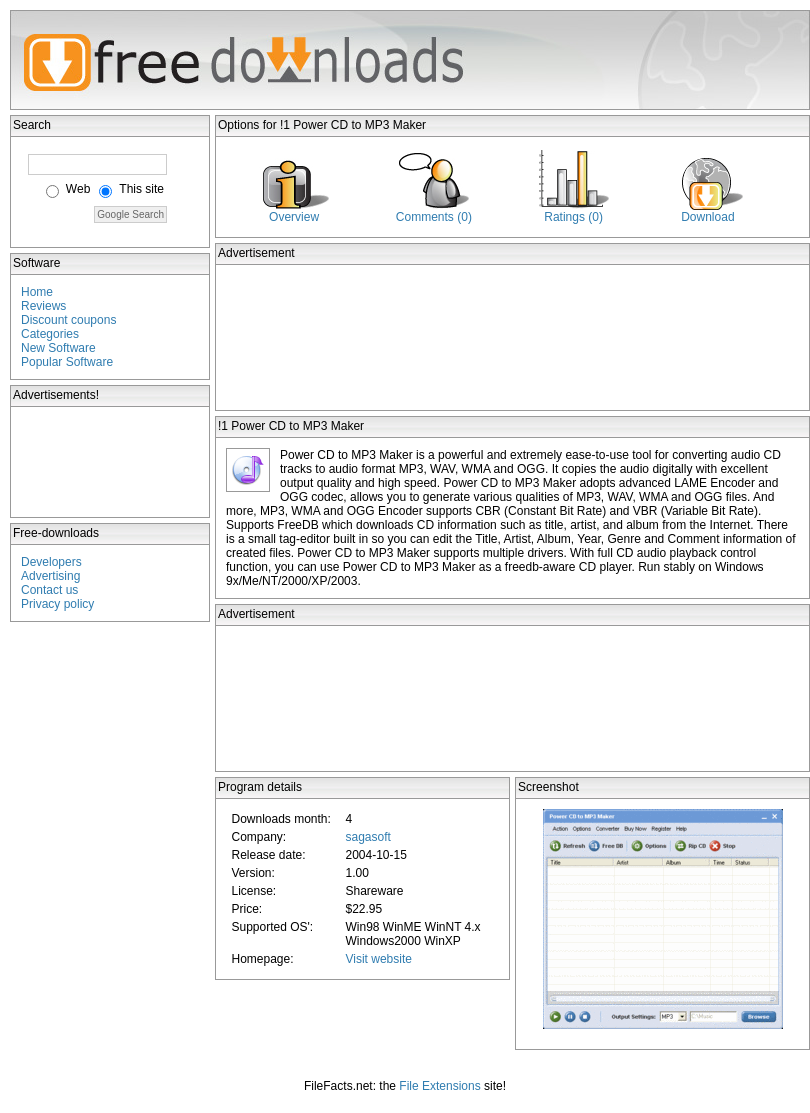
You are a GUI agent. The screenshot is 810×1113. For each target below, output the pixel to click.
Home (37, 292)
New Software (58, 348)
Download (707, 217)
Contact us (49, 590)
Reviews (43, 306)
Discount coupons (68, 320)
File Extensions (439, 1086)
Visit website (378, 959)
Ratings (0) (573, 217)
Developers (51, 562)
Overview (294, 217)
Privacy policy (57, 604)
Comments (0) (434, 217)
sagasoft (367, 837)
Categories (50, 334)
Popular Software (67, 362)
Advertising (50, 576)
